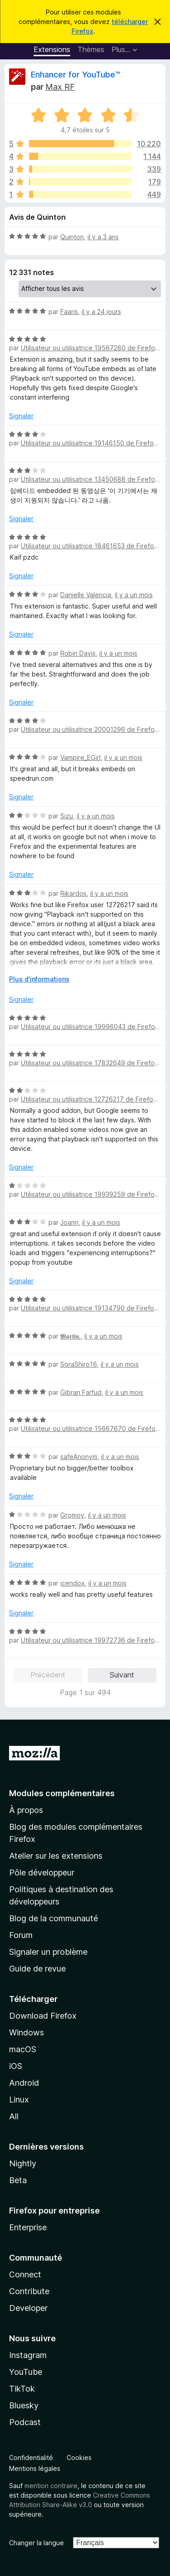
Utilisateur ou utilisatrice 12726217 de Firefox (89, 1099)
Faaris (69, 311)
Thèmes (91, 49)
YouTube (25, 2372)
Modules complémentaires (62, 1793)
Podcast (25, 2422)
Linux (19, 2099)
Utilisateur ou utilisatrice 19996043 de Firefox (90, 1026)
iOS (15, 2066)
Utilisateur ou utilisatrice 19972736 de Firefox (89, 1640)
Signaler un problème (48, 1952)
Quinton (72, 237)
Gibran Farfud (81, 1392)
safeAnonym (78, 1456)
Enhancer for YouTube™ (75, 74)
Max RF (60, 87)
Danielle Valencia (85, 595)
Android (24, 2083)
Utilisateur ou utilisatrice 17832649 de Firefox (89, 1063)
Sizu (66, 816)
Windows (26, 2032)
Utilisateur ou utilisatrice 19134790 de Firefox (89, 1308)
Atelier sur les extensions (55, 1856)
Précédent (47, 1674)
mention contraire (51, 2485)
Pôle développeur (41, 1872)
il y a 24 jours (101, 311)
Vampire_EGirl (80, 757)
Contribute (29, 2291)
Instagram (28, 2355)
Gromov (72, 1515)
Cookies (79, 2457)
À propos (26, 1810)
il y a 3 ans (103, 237)
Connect (25, 2274)
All (14, 2116)
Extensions (52, 49)
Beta (18, 2180)
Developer (28, 2308)
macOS (22, 2049)
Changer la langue (36, 2543)
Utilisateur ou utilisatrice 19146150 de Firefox (89, 443)
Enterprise (28, 2227)
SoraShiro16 (78, 1364)
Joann (69, 1222)
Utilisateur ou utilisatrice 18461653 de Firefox (89, 546)
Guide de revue (37, 1968)
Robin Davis (78, 653)
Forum (21, 1935)
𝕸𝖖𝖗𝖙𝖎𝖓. (70, 1336)
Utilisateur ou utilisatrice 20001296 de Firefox (89, 729)
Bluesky (24, 2405)
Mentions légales (34, 2468)
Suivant (122, 1674)
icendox (72, 1583)
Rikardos (73, 893)
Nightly (22, 2163)
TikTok (22, 2388)
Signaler (21, 416)
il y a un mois (134, 595)
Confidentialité (31, 2457)
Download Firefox (43, 2015)
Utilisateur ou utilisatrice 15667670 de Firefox (90, 1428)
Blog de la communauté (53, 1918)
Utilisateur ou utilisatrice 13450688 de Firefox (90, 479)
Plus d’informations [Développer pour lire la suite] (39, 979)
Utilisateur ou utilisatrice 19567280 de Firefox (90, 348)
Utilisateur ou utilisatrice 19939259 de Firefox (89, 1194)
